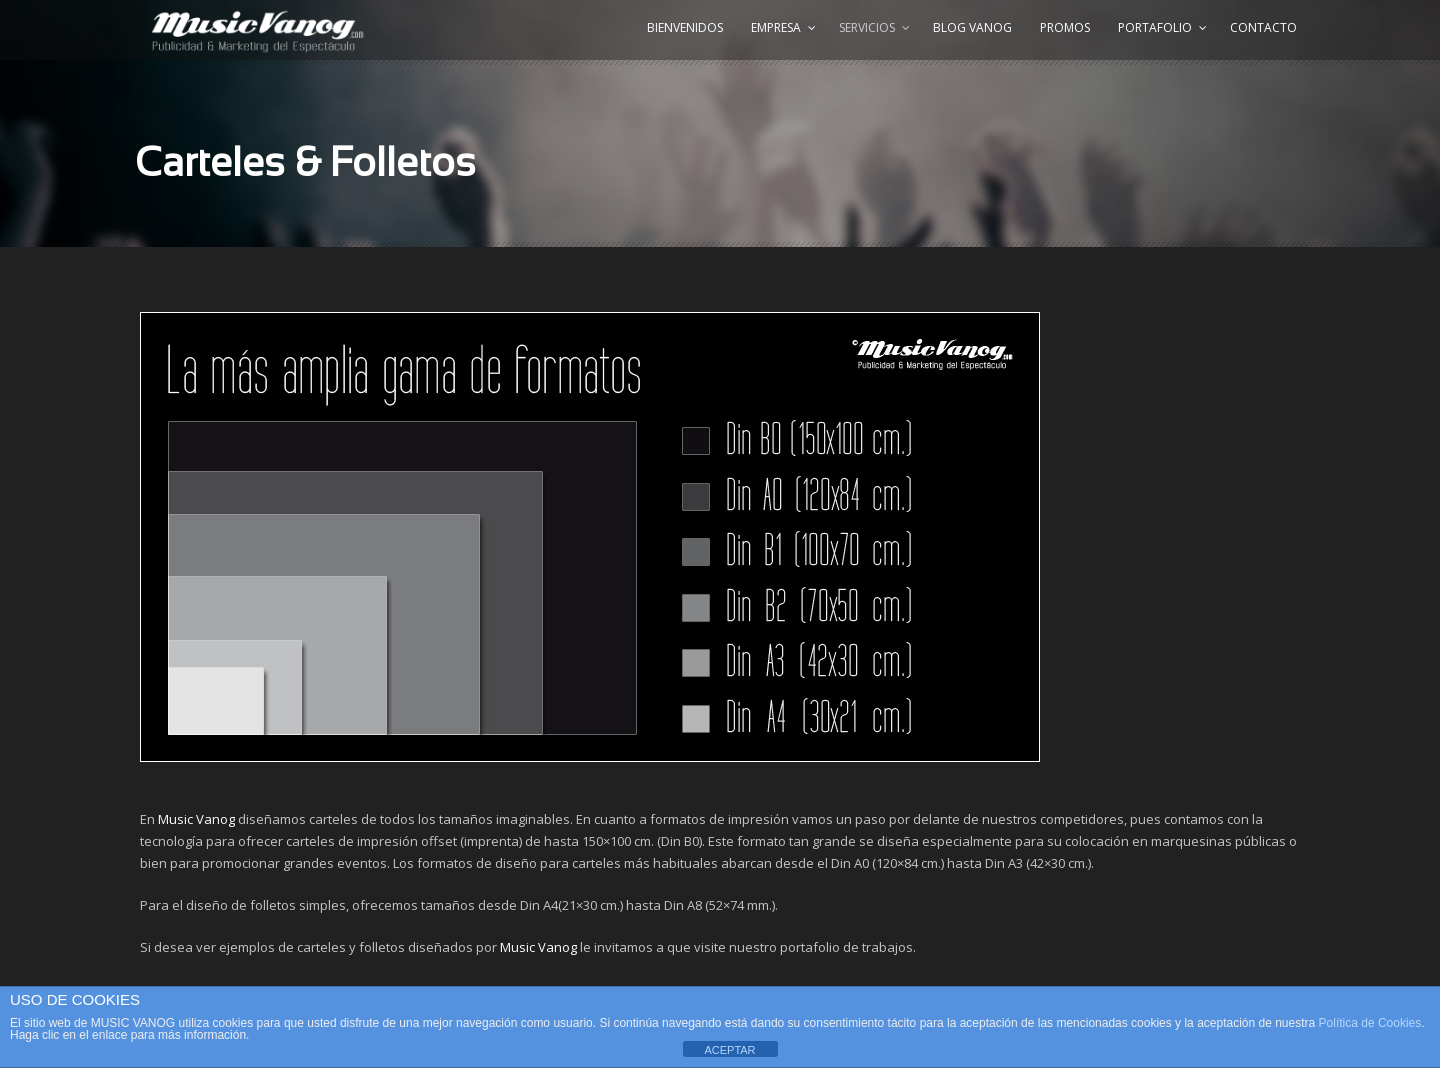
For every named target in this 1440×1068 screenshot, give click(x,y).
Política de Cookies (1370, 1023)
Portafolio (1155, 27)
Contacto (1263, 27)
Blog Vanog (972, 27)
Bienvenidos (685, 27)
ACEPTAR (729, 1050)
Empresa (776, 27)
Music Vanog (196, 819)
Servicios (867, 27)
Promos (1065, 27)
